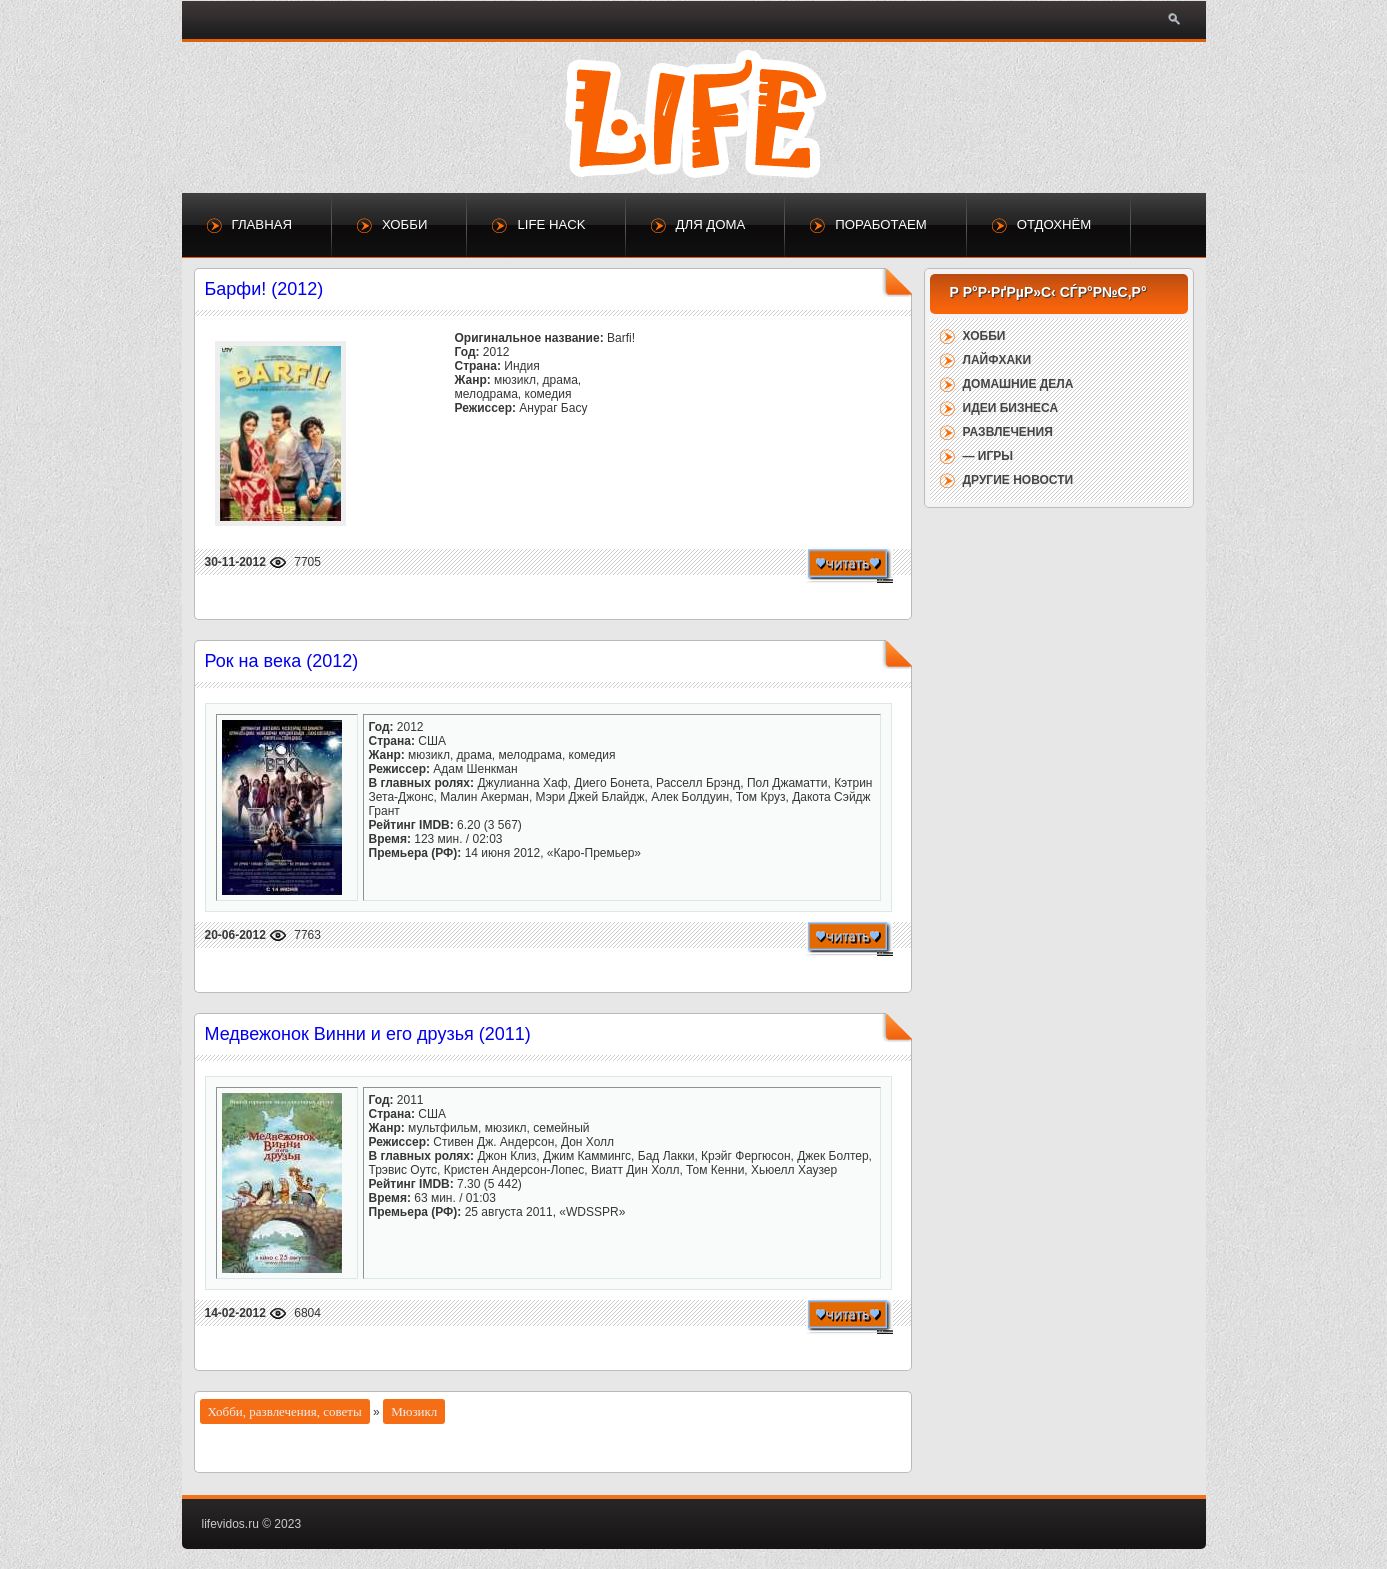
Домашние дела (1018, 384)
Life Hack (551, 224)
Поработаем (880, 224)
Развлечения (1008, 432)
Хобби (404, 224)
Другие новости (1018, 480)
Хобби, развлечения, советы (285, 1411)
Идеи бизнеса (1011, 408)
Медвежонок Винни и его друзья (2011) (368, 1034)
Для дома (711, 224)
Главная (262, 224)
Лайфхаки (997, 360)
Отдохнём (1054, 224)
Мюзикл (414, 1411)
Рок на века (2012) (282, 661)
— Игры (988, 456)
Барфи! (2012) (264, 289)
